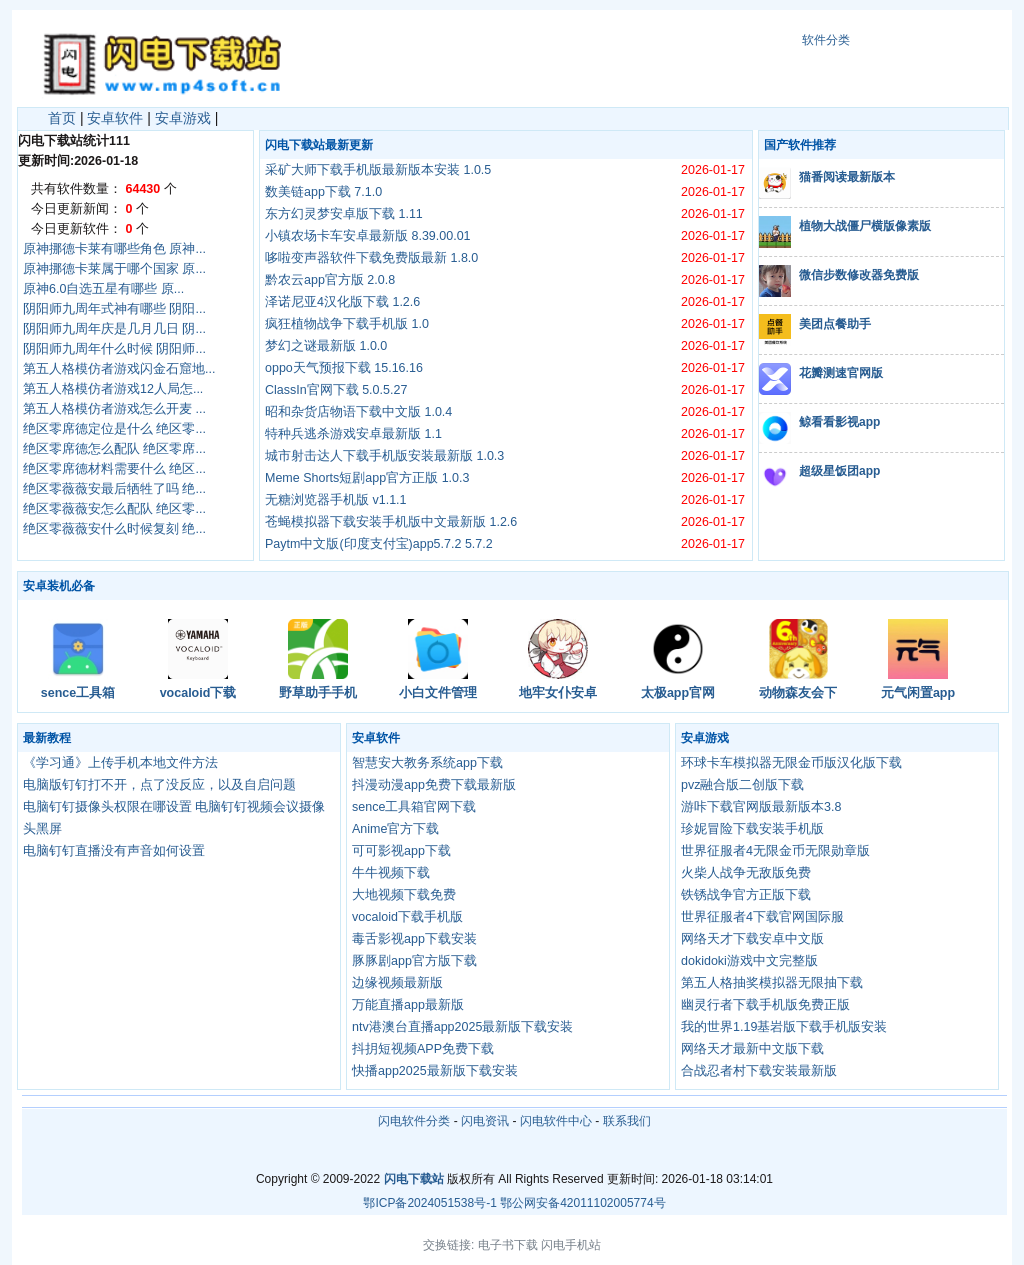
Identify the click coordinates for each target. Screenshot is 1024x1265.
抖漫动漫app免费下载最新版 (434, 785)
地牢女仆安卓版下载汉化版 (558, 694)
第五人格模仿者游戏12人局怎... (113, 389)
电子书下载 (508, 1245)
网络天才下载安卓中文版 (752, 939)
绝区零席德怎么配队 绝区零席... (114, 449)
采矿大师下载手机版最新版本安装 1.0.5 (378, 170)
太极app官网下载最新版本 (678, 694)
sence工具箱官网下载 (78, 694)
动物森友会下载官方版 (798, 694)
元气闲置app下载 (918, 694)
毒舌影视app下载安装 (414, 939)
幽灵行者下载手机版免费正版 (765, 1005)
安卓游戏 (183, 118)
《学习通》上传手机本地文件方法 (120, 763)
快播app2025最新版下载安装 (435, 1071)
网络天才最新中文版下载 (752, 1049)
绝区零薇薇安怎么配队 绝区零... (114, 509)
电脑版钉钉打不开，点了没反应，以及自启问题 (159, 785)
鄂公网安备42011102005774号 (582, 1203)
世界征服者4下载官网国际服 (762, 917)
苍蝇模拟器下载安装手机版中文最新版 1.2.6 (391, 522)
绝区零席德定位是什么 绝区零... (114, 429)
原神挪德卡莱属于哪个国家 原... (114, 269)
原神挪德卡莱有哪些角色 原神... (114, 249)
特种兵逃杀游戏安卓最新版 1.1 (353, 434)
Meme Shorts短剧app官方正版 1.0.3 (367, 478)
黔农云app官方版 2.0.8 (330, 280)
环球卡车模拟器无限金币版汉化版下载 (791, 763)
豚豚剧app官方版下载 (414, 961)
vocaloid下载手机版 (198, 694)
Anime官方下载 (395, 829)
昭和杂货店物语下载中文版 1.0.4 (358, 412)
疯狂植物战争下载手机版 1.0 (347, 324)
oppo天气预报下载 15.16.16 (344, 368)
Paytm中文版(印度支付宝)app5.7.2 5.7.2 (379, 544)
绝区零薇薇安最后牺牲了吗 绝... (114, 489)
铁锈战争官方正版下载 (746, 895)
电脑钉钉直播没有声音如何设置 (114, 851)
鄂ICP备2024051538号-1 (429, 1203)
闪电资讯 (485, 1121)
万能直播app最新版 (408, 1005)
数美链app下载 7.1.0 (323, 192)
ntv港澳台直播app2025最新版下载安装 (462, 1027)
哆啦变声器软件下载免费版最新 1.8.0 (371, 258)
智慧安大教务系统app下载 (427, 763)
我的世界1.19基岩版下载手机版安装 (784, 1027)
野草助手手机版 (318, 694)
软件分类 (826, 40)
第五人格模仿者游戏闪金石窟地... (119, 369)
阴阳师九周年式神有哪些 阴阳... (114, 309)
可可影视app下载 (401, 851)
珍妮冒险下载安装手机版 (752, 829)
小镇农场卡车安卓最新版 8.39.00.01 (368, 236)
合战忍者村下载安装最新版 (759, 1071)
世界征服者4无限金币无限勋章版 (775, 851)
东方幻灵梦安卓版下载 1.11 (344, 214)
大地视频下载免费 (404, 895)
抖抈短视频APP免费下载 (423, 1049)
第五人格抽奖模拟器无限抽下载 (772, 983)
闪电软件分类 (414, 1121)
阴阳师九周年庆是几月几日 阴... (114, 329)
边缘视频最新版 (397, 983)
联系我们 (627, 1121)
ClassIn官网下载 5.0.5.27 (336, 390)
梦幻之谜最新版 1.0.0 (326, 346)
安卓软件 (115, 118)
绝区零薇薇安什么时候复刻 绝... (114, 529)
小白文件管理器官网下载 (438, 694)
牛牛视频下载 (391, 873)
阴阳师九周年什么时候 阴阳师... (114, 349)
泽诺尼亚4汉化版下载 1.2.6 (342, 302)
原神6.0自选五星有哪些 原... (103, 289)
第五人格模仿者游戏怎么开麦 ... (114, 409)
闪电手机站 (571, 1245)
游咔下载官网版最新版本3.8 (761, 807)
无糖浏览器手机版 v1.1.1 (336, 500)
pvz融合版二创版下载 (742, 785)
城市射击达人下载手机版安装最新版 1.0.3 (384, 456)
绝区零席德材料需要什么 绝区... (114, 469)
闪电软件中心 (556, 1121)
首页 (62, 118)
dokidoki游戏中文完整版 (749, 961)
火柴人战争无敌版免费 (746, 873)
